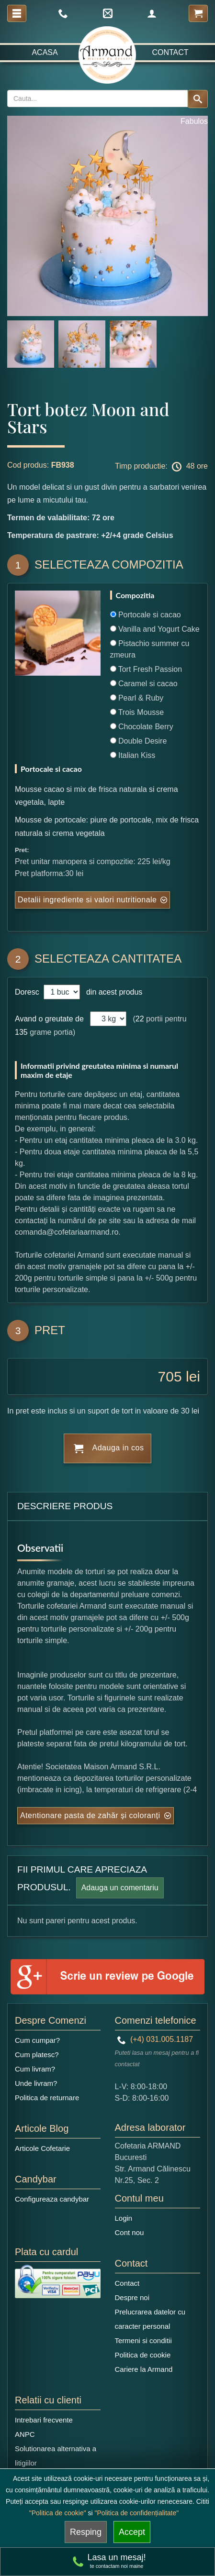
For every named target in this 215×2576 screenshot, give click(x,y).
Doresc (28, 992)
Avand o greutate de (49, 1019)
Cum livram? (35, 2069)
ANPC (25, 2434)
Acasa (44, 52)
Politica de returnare (47, 2098)
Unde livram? (36, 2083)
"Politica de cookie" (57, 2513)
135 (21, 1032)
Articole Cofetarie (42, 2148)
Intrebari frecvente (44, 2420)
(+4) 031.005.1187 (155, 2039)
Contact (170, 52)
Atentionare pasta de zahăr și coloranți (90, 1815)
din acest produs (112, 992)
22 (140, 1019)
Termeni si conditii (143, 2340)
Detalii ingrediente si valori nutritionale (87, 900)
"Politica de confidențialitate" (137, 2513)
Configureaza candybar (52, 2199)
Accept (132, 2532)
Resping (86, 2532)
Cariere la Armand (144, 2369)
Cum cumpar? (37, 2040)
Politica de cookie (143, 2355)
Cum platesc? (37, 2054)
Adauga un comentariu (119, 1888)
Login (124, 2218)
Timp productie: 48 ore (161, 466)
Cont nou (129, 2232)
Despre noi (132, 2297)
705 (170, 1376)
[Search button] (198, 99)
